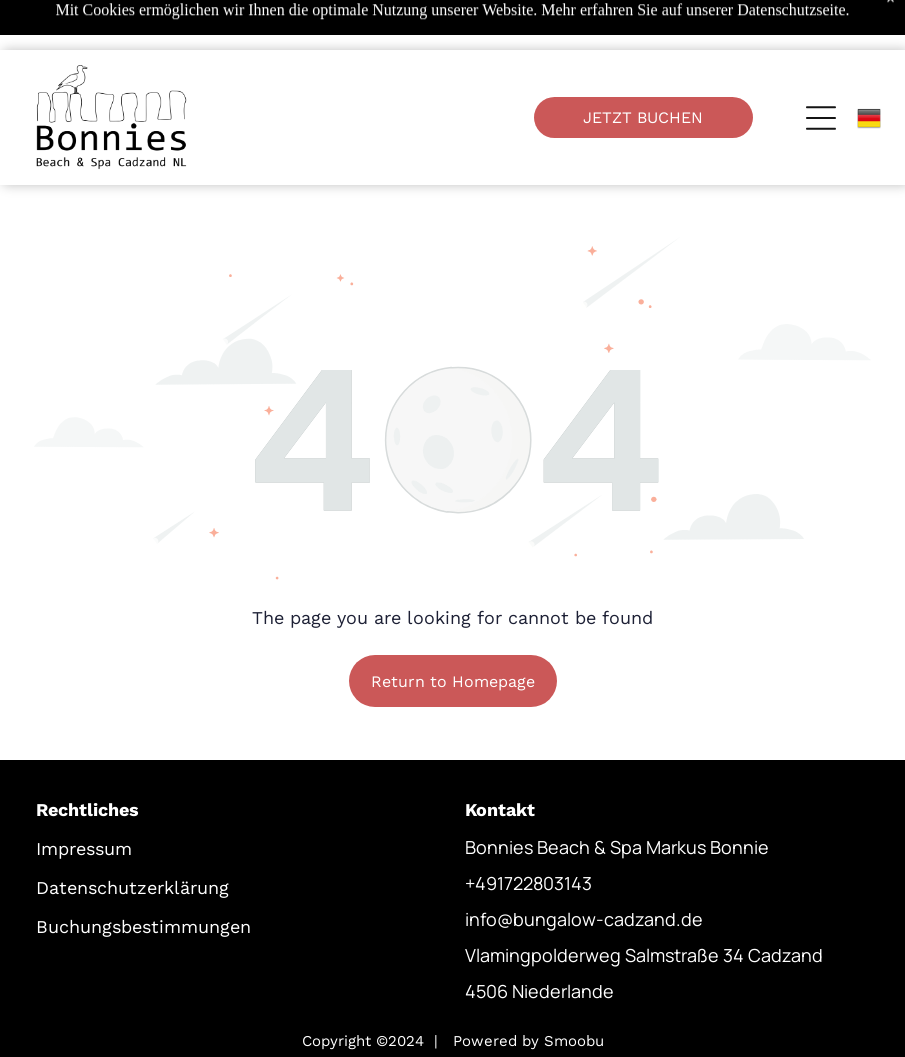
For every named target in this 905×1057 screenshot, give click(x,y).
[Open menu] (821, 68)
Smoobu (574, 991)
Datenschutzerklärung (132, 837)
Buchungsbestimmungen (143, 876)
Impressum (84, 798)
